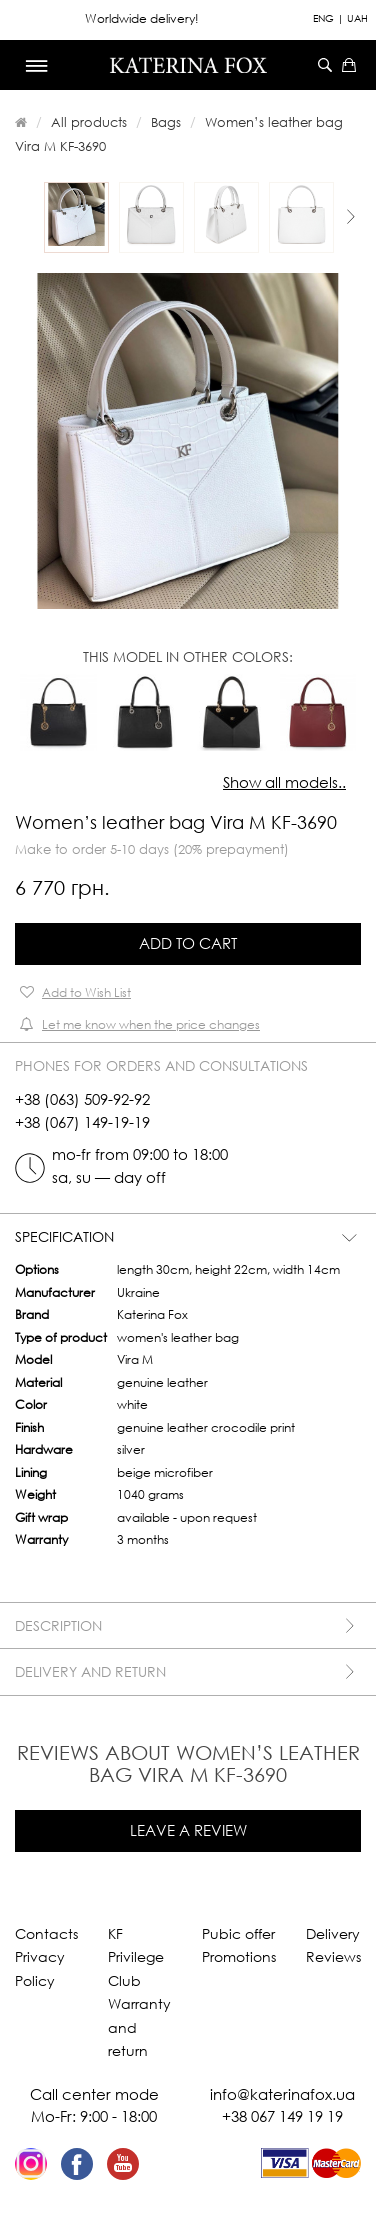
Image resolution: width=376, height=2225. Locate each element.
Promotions (239, 1956)
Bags (166, 122)
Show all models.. (284, 782)
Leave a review (188, 1830)
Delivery (333, 1933)
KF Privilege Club (136, 1957)
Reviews (333, 1956)
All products (89, 122)
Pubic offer (238, 1933)
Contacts (46, 1933)
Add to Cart (188, 943)
